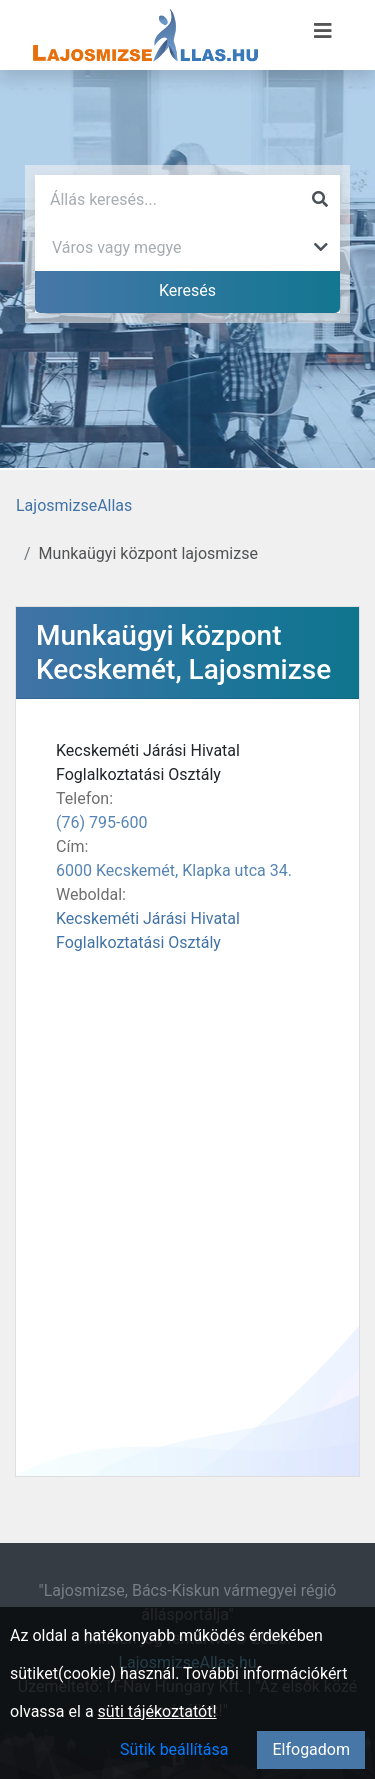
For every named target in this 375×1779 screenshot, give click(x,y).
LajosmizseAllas (74, 505)
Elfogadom (311, 1749)
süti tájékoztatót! (157, 1711)
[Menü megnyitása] (323, 31)
